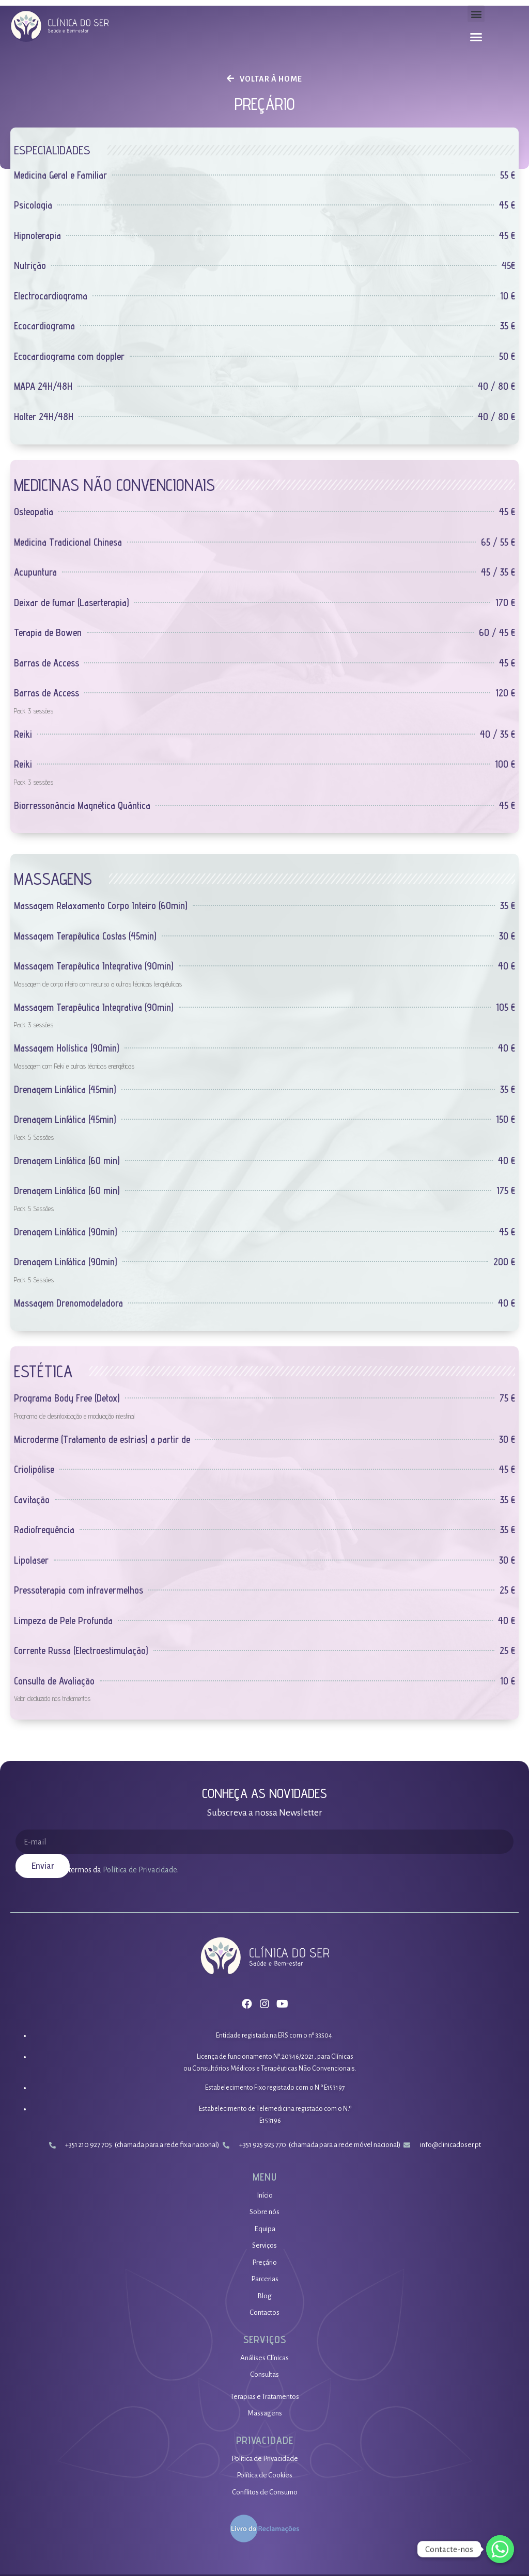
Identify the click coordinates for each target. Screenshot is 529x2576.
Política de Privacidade (139, 1870)
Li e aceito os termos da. (102, 1870)
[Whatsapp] (500, 2549)
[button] (476, 13)
